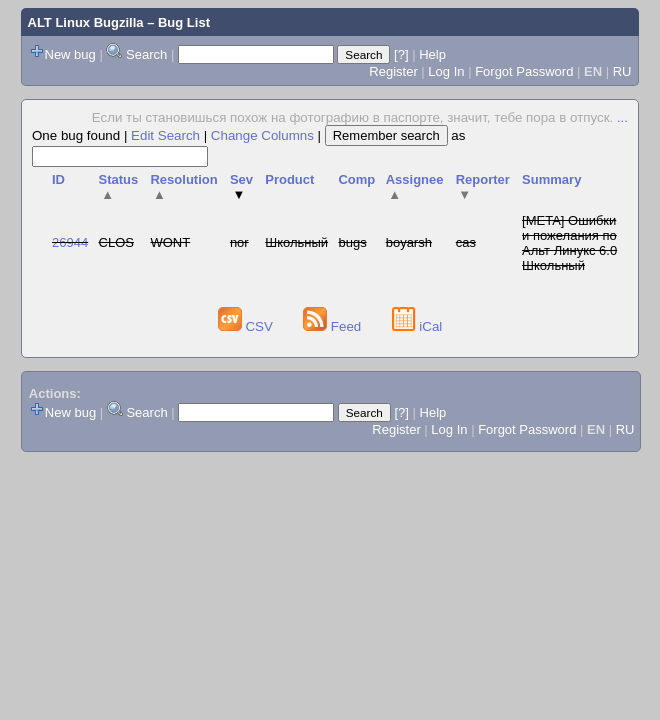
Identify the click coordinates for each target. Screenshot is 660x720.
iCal (417, 326)
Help (432, 54)
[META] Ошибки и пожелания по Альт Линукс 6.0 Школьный (569, 243)
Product (289, 179)
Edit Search (165, 135)
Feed (334, 326)
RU (622, 71)
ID (58, 179)
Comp (356, 179)
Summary (551, 179)
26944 (70, 242)
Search (146, 54)
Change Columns (262, 135)
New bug (70, 54)
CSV (247, 326)
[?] (401, 54)
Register (393, 71)
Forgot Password (524, 71)
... (622, 117)
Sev (241, 187)
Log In (446, 71)
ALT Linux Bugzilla (86, 22)
